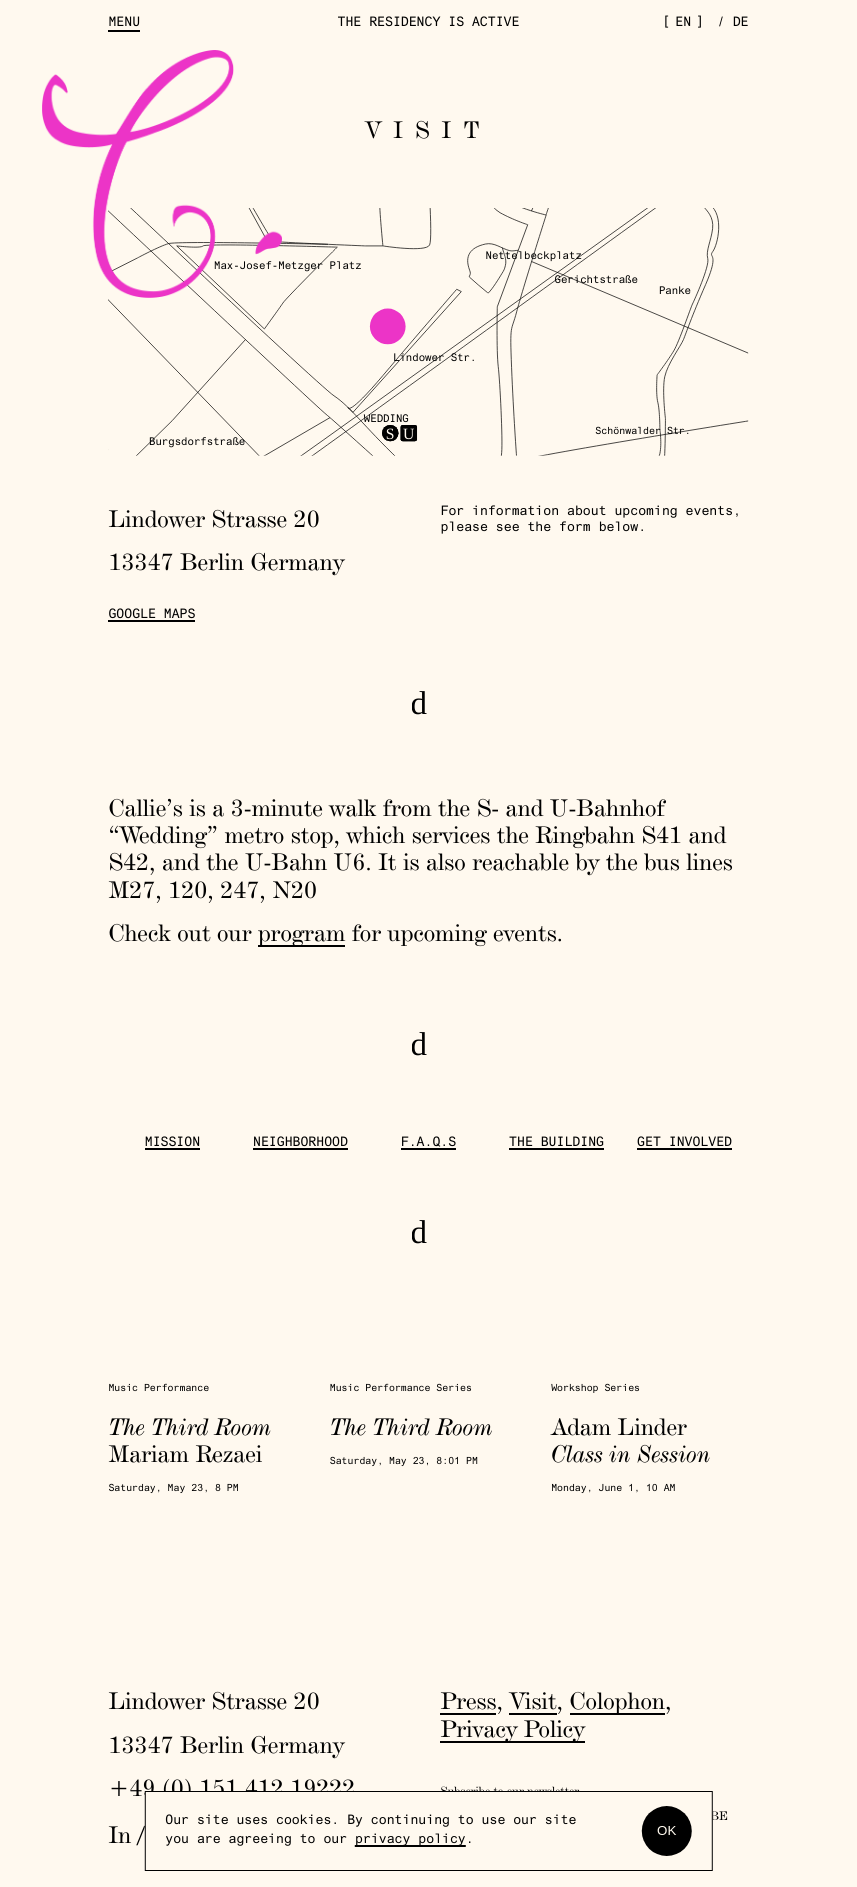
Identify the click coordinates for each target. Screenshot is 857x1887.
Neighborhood (300, 1143)
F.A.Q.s (428, 1143)
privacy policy (410, 1840)
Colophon (617, 1700)
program (301, 932)
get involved (684, 1143)
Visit (532, 1700)
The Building (556, 1143)
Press (468, 1700)
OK (666, 1830)
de (741, 23)
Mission (172, 1143)
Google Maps (151, 615)
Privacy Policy (512, 1728)
